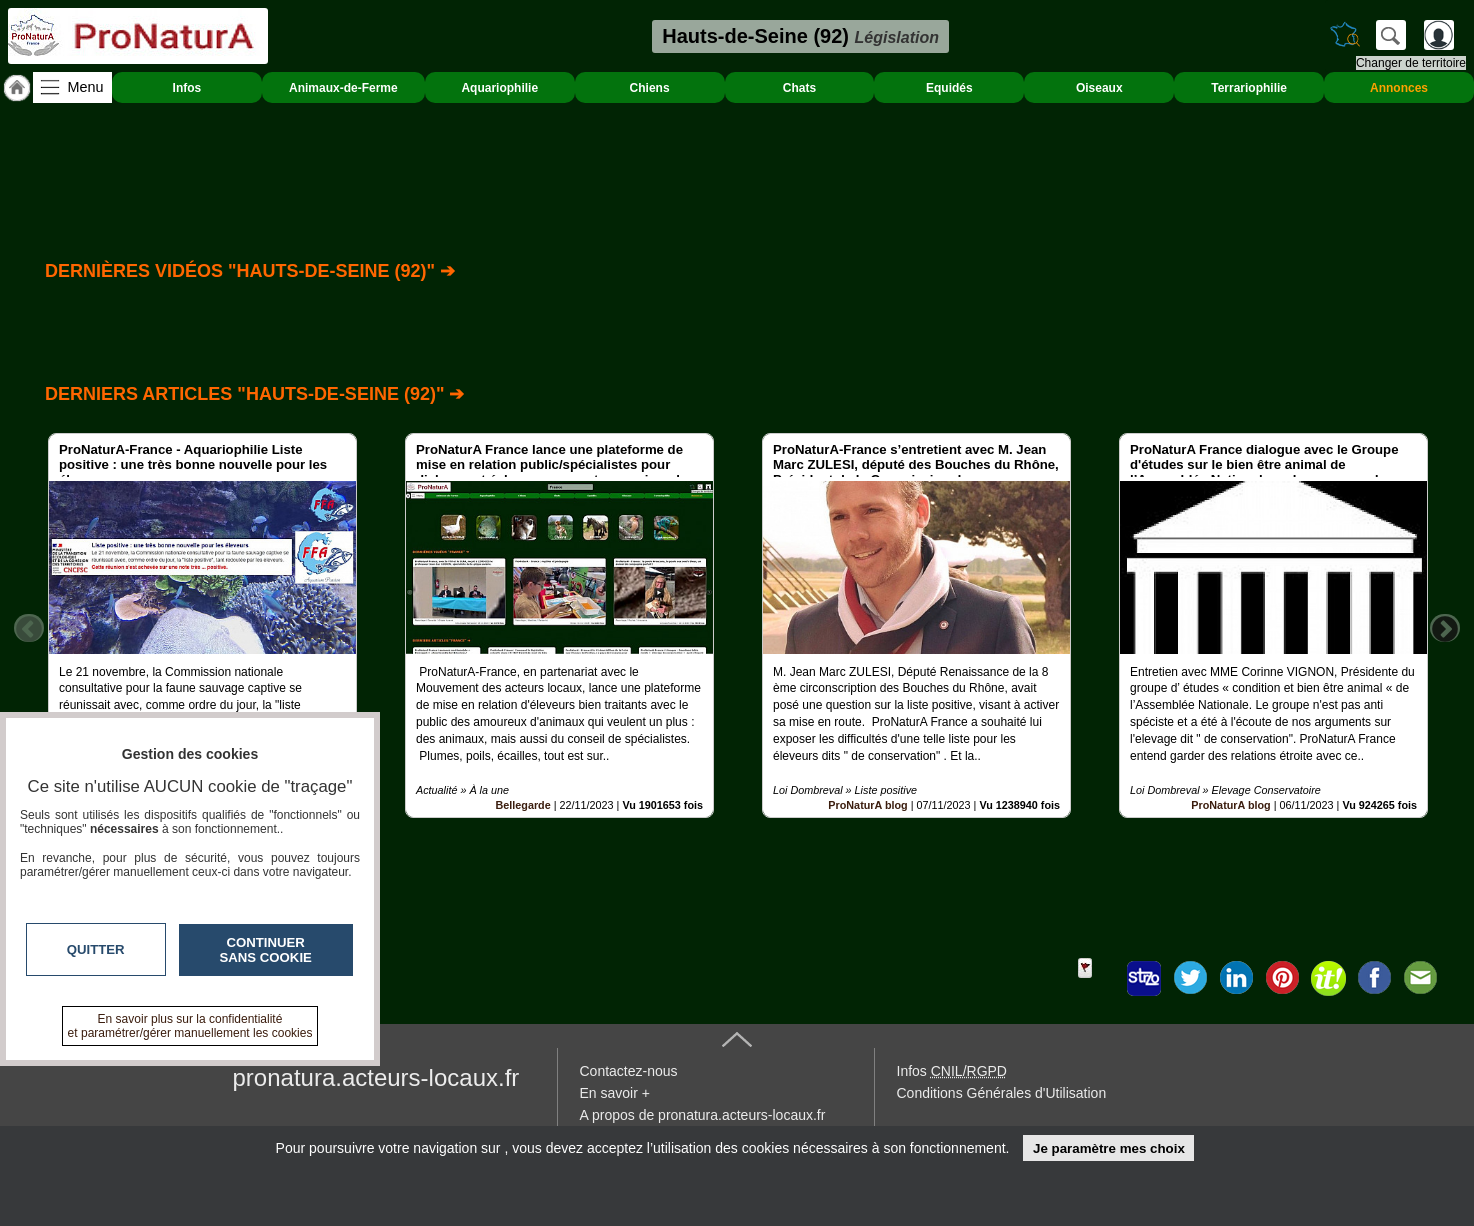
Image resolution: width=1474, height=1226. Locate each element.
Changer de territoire (1411, 63)
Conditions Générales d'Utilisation (1002, 1093)
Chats (799, 88)
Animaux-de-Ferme (343, 88)
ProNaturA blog (867, 805)
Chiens (650, 88)
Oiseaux (1099, 88)
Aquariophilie (499, 88)
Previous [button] (29, 628)
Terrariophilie (1249, 88)
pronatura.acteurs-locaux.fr (376, 1077)
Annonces (1399, 88)
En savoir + (615, 1093)
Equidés (949, 88)
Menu (86, 87)
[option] (202, 625)
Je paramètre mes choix (1109, 1148)
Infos (187, 88)
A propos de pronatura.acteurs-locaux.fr (703, 1115)
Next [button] (1445, 628)
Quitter (96, 949)
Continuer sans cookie (266, 950)
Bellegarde (522, 805)
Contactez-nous (629, 1071)
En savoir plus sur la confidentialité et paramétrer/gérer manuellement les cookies (190, 1026)
